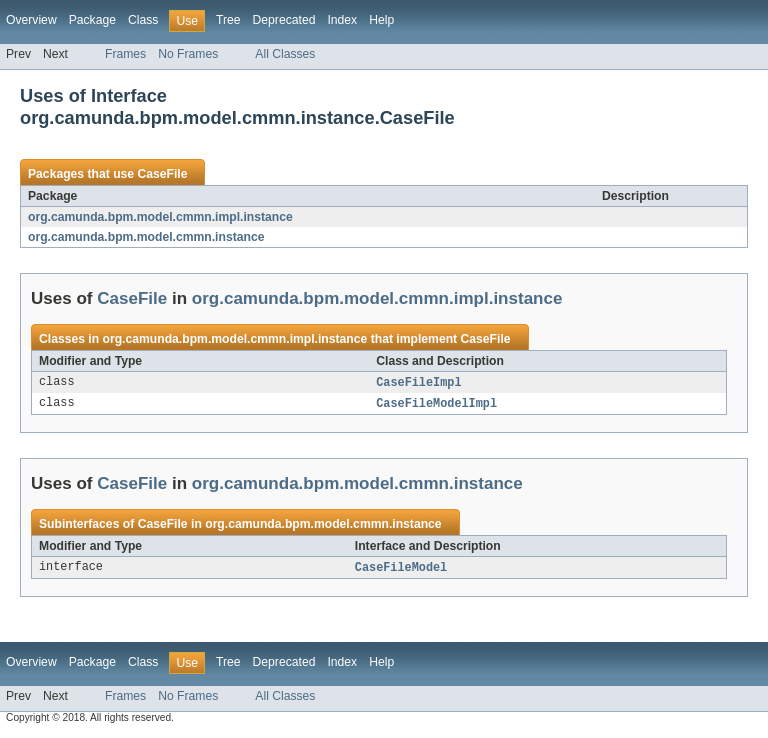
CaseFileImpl (418, 383)
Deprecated (284, 20)
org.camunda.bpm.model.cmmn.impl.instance (160, 217)
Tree (228, 20)
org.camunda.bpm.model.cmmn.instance (146, 237)
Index (342, 20)
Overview (31, 20)
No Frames (188, 54)
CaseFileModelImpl (436, 405)
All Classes (285, 54)
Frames (125, 54)
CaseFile (162, 174)
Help (381, 20)
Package (92, 20)
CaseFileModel (401, 570)
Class (143, 20)
